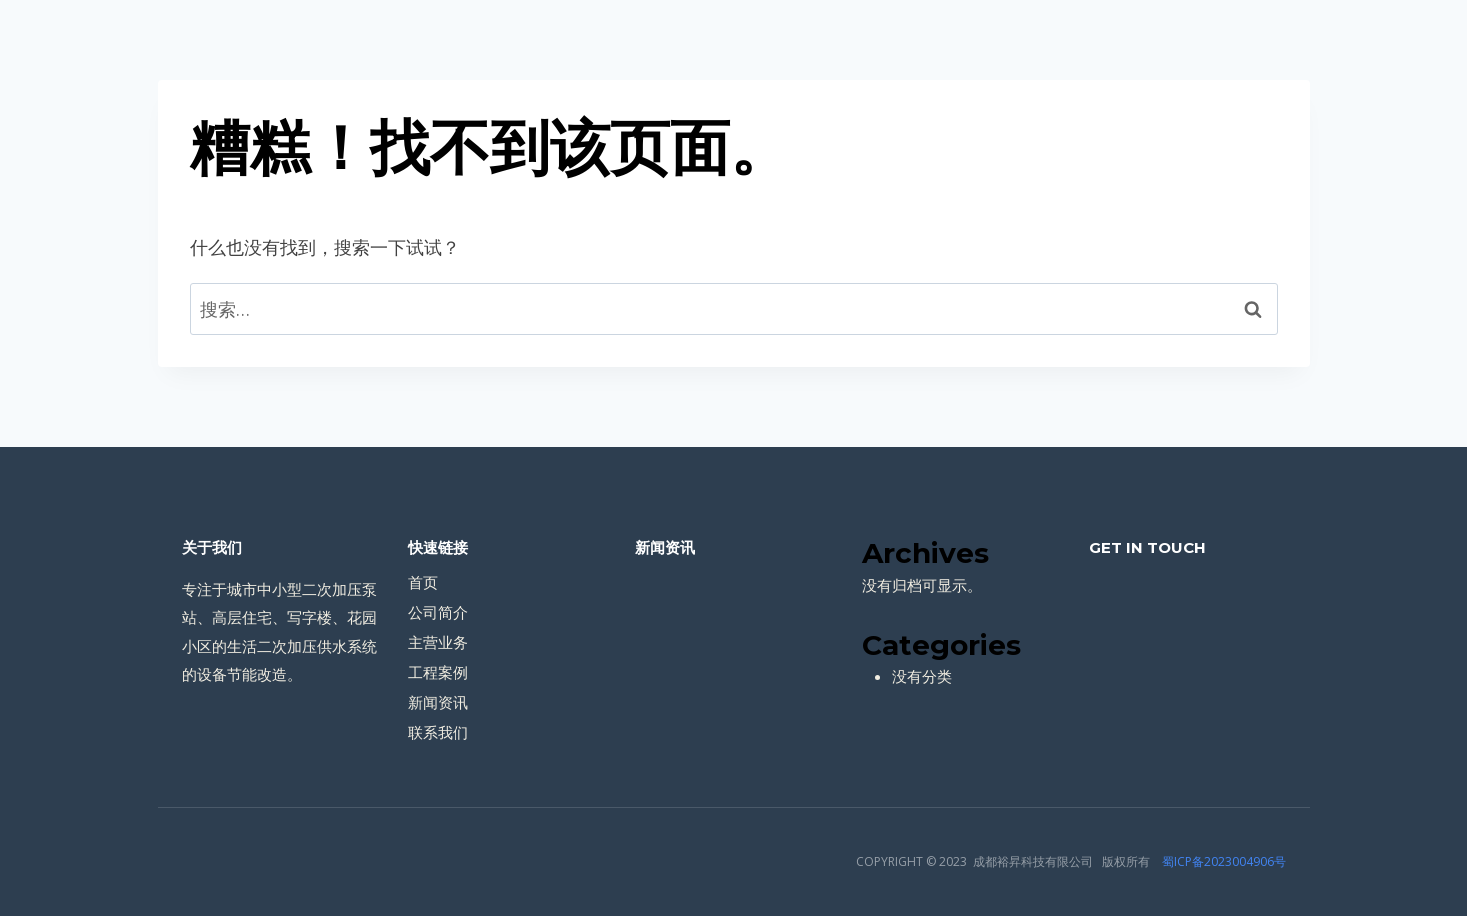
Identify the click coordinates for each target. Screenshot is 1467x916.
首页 (423, 582)
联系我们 (438, 732)
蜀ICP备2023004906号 (1224, 861)
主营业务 (438, 642)
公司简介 (438, 612)
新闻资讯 (438, 702)
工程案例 (438, 672)
